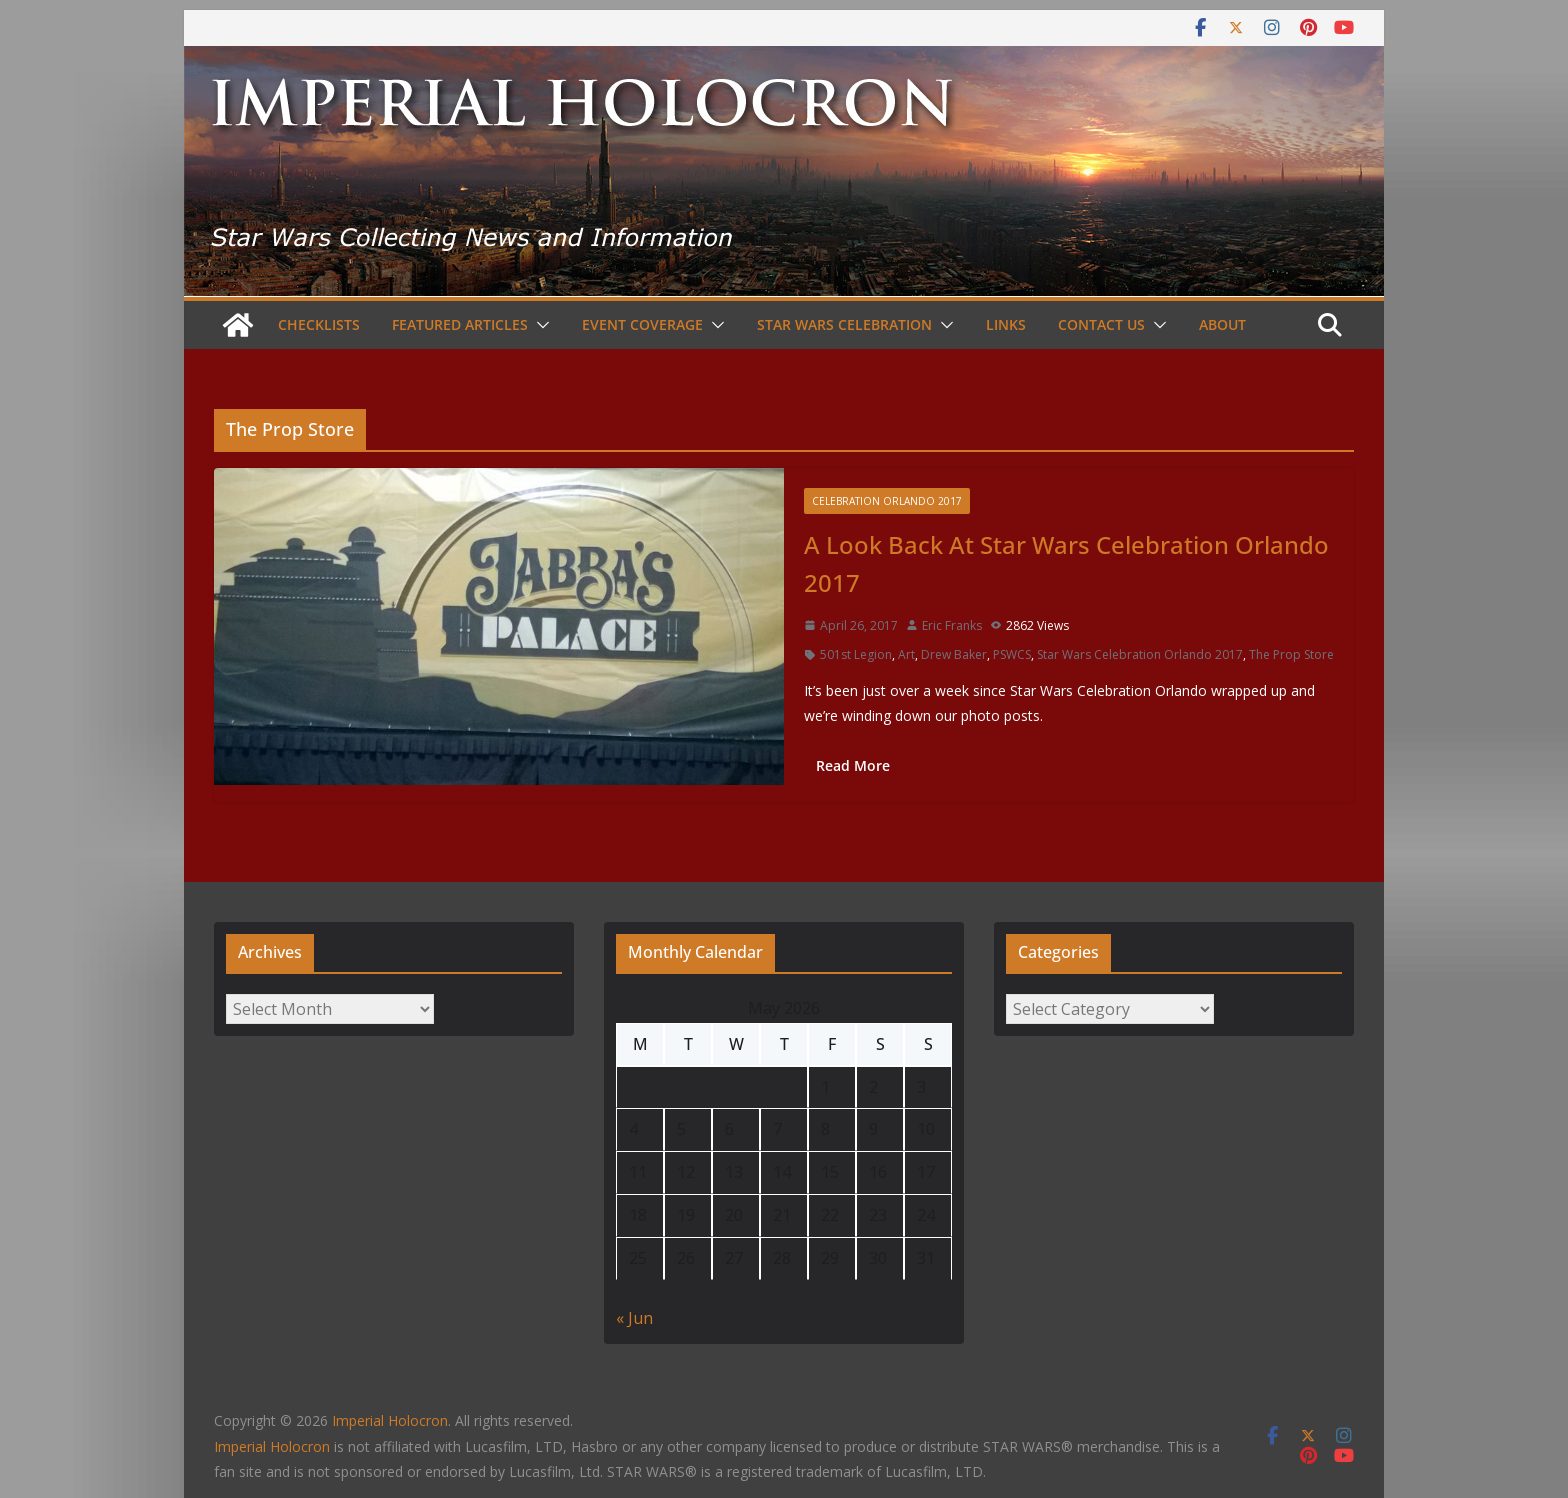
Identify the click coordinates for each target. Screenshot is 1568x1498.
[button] (539, 325)
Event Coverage (642, 324)
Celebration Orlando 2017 (887, 501)
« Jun (634, 1318)
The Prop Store (1291, 654)
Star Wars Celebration (844, 324)
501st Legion (856, 654)
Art (906, 654)
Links (1006, 324)
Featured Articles (460, 324)
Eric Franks (952, 625)
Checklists (319, 324)
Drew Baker (954, 654)
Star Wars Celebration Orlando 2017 (1140, 654)
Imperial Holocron (272, 1446)
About (1222, 324)
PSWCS (1012, 654)
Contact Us (1101, 324)
